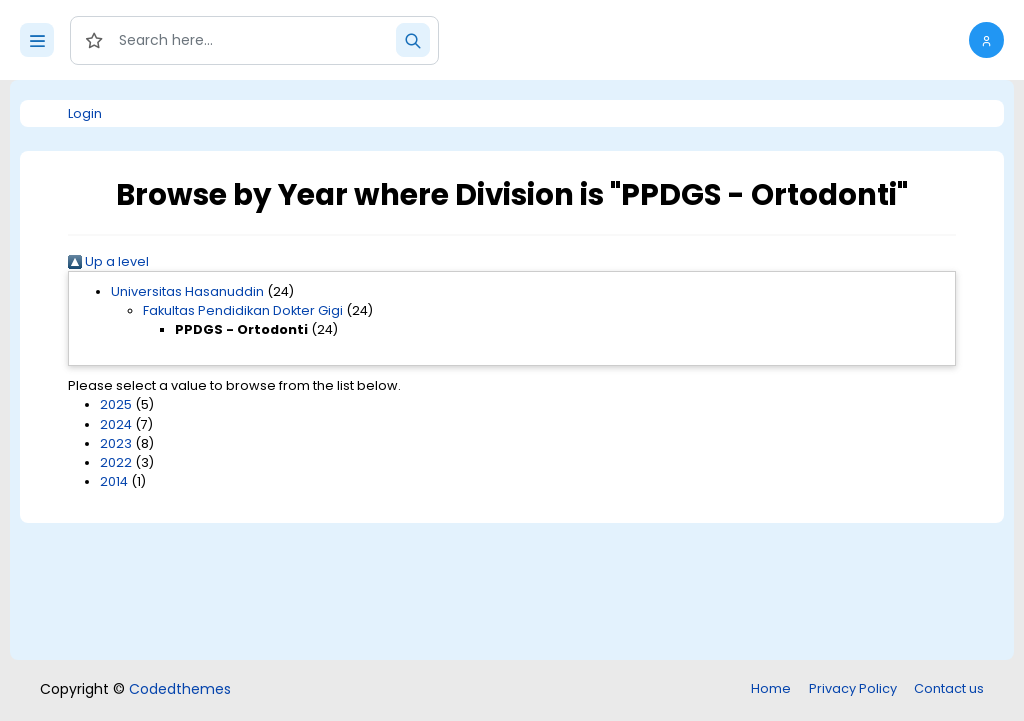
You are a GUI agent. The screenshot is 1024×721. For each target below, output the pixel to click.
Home (771, 688)
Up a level (108, 261)
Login (85, 113)
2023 (116, 443)
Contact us (949, 688)
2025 (116, 404)
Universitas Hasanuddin (187, 291)
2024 (116, 424)
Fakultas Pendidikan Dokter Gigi (243, 310)
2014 (114, 481)
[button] (986, 40)
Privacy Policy (853, 688)
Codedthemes (180, 689)
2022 (116, 462)
